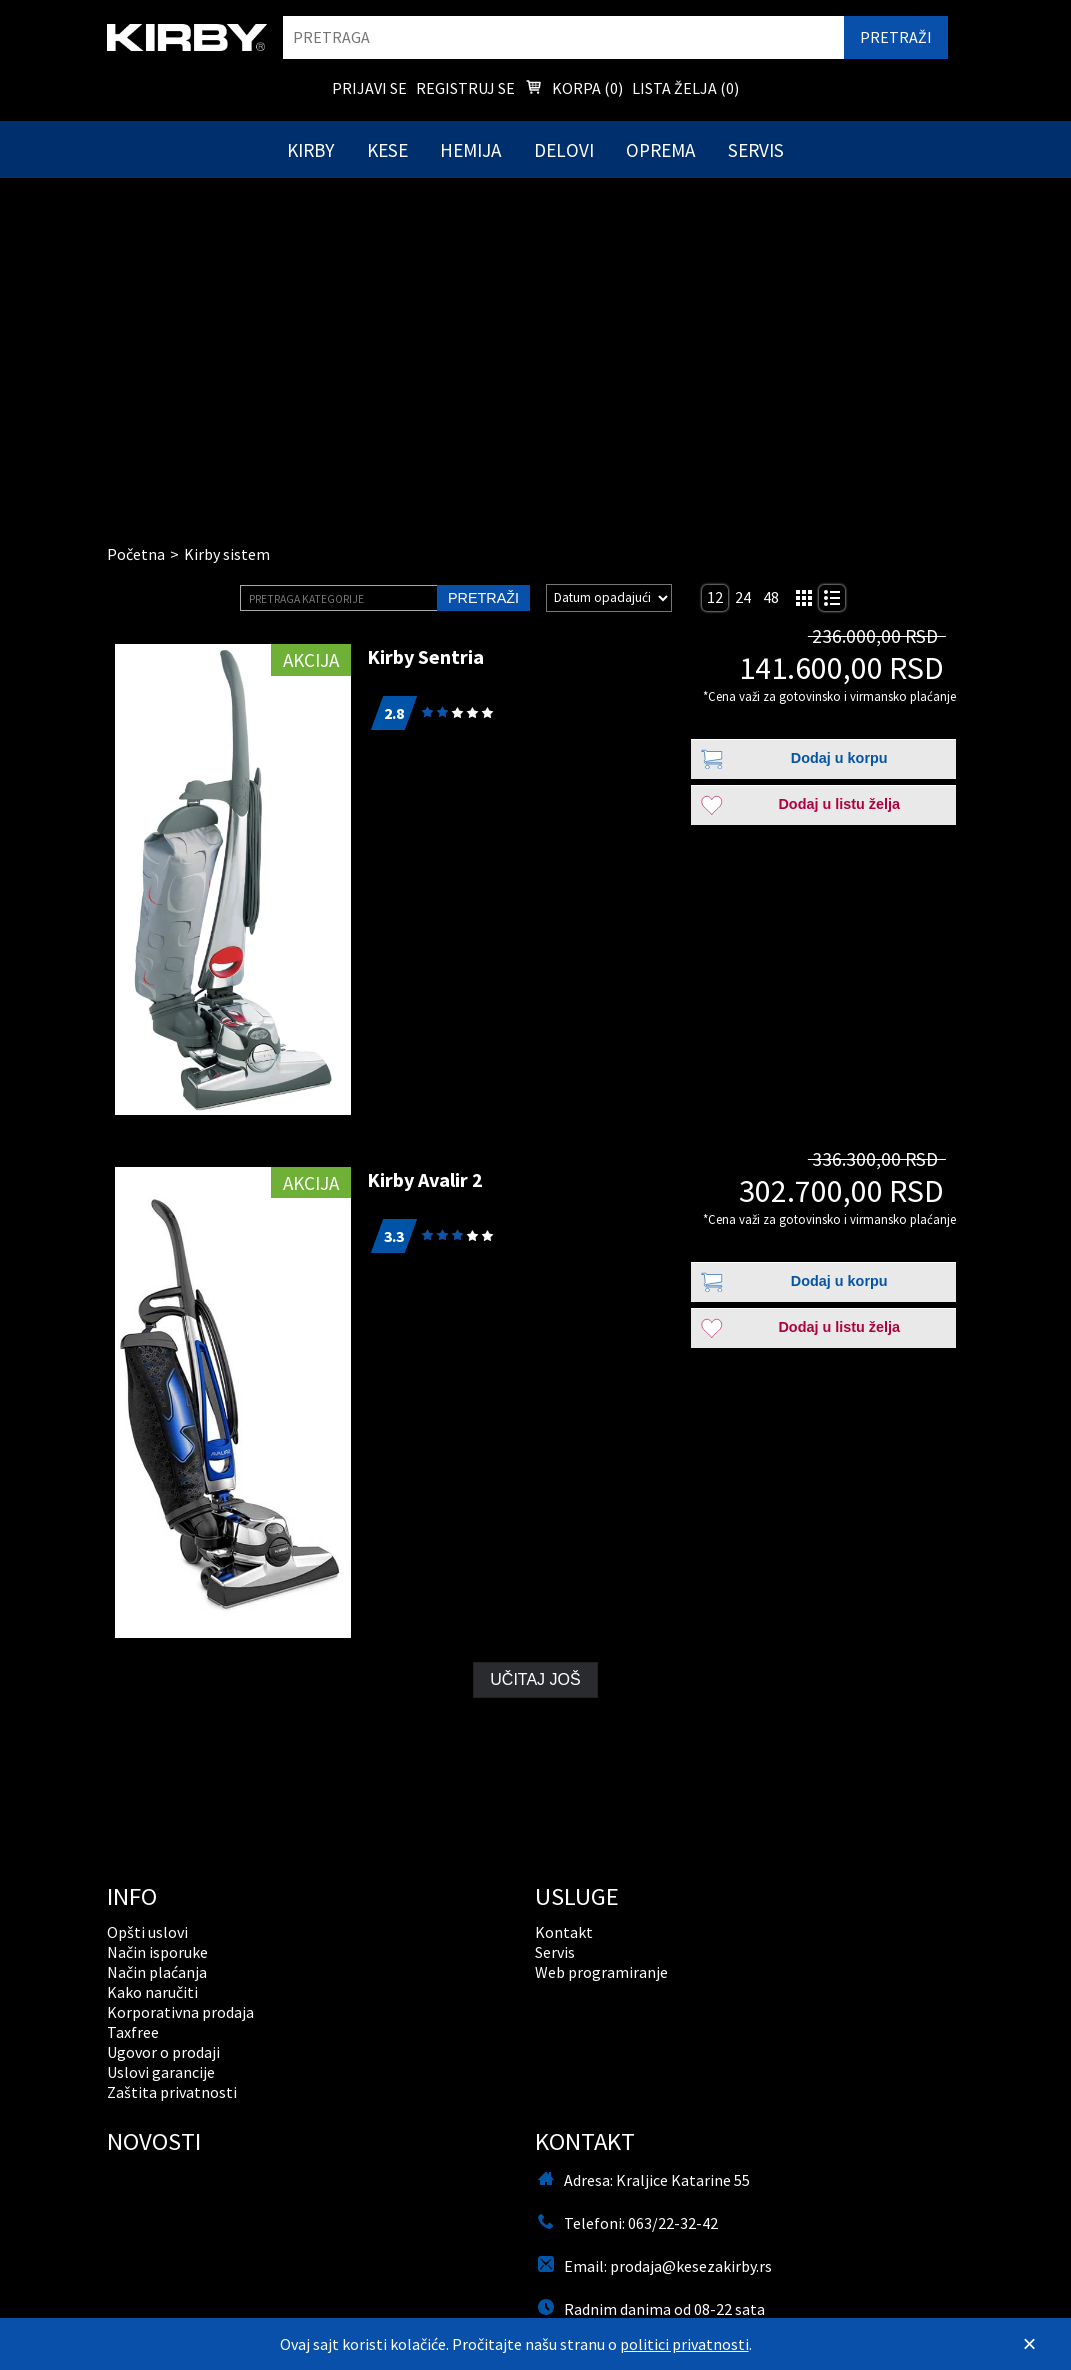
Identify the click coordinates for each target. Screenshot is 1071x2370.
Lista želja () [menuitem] (685, 88)
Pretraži (483, 598)
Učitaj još (535, 1679)
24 (743, 597)
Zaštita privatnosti (172, 2092)
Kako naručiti (152, 1992)
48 (771, 597)
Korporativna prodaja (180, 2012)
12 (715, 597)
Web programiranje (601, 1972)
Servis (555, 1952)
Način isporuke (157, 1952)
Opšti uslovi (147, 1932)
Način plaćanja (157, 1972)
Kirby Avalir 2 (425, 1179)
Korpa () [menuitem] (574, 90)
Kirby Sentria (425, 656)
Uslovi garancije (161, 2072)
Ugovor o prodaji (163, 2052)
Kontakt (564, 1932)
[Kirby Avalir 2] (232, 1402)
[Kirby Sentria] (232, 879)
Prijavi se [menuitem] (369, 88)
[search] (563, 37)
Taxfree (133, 2032)
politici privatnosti (684, 2344)
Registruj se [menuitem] (465, 88)
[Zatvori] (1030, 2344)
